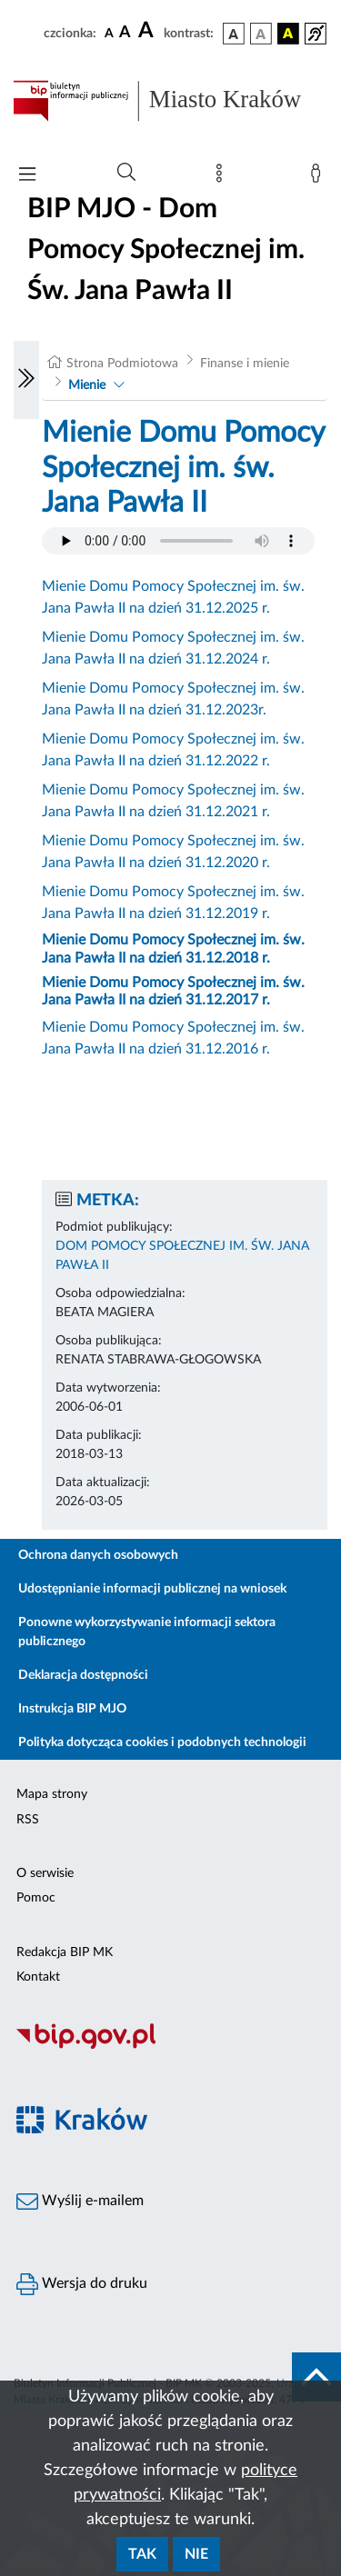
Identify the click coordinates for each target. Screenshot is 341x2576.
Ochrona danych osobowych (98, 1555)
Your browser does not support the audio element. (178, 540)
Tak (142, 2554)
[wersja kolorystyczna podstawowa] (234, 33)
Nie (196, 2554)
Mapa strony (51, 1794)
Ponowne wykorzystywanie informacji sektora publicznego (147, 1632)
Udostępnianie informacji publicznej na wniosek (152, 1589)
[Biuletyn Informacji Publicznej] (170, 2046)
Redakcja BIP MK (64, 1952)
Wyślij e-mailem (80, 2201)
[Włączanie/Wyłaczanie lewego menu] (26, 380)
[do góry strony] (316, 2376)
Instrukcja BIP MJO (72, 1708)
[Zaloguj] (319, 177)
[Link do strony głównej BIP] (170, 101)
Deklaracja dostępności (83, 1675)
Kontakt (38, 1977)
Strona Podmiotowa (122, 363)
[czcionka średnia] (125, 33)
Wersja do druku (81, 2284)
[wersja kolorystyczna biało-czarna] (261, 33)
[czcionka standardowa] (109, 33)
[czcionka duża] (148, 31)
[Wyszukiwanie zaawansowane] (126, 173)
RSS (27, 1819)
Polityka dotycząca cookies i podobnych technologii (162, 1742)
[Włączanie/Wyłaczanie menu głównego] (27, 176)
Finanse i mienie (244, 363)
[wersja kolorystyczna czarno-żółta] (288, 33)
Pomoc (35, 1898)
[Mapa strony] (223, 177)
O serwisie (45, 1873)
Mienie (86, 385)
